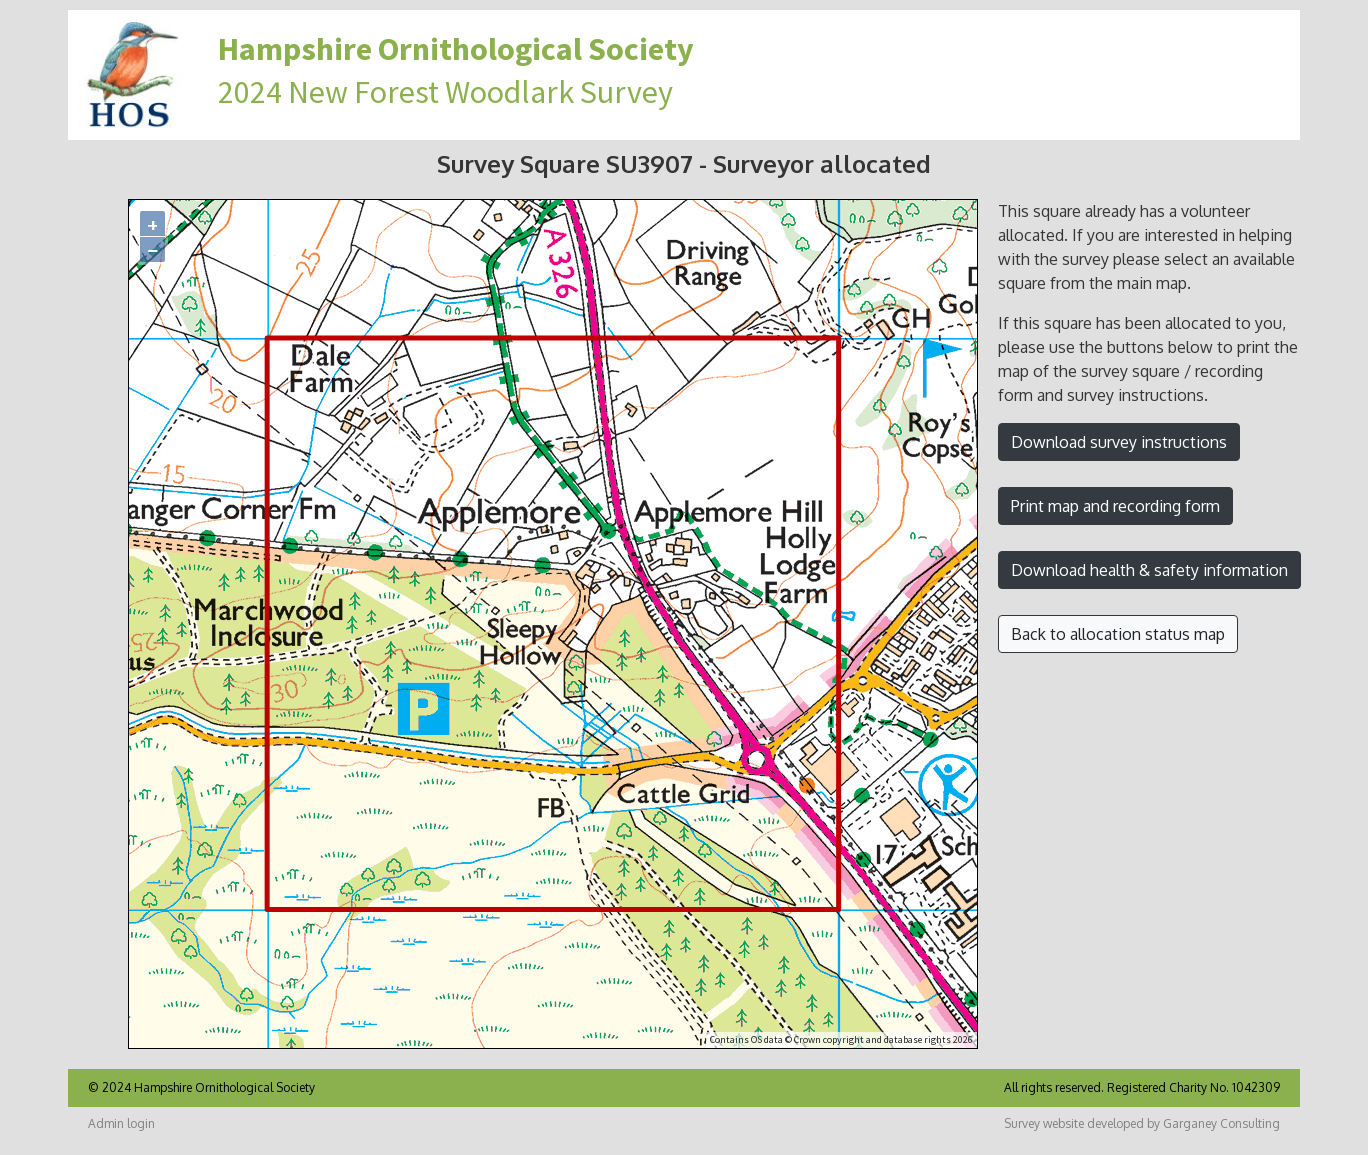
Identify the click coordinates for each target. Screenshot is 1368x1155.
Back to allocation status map (1118, 634)
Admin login (121, 1123)
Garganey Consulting (1221, 1123)
